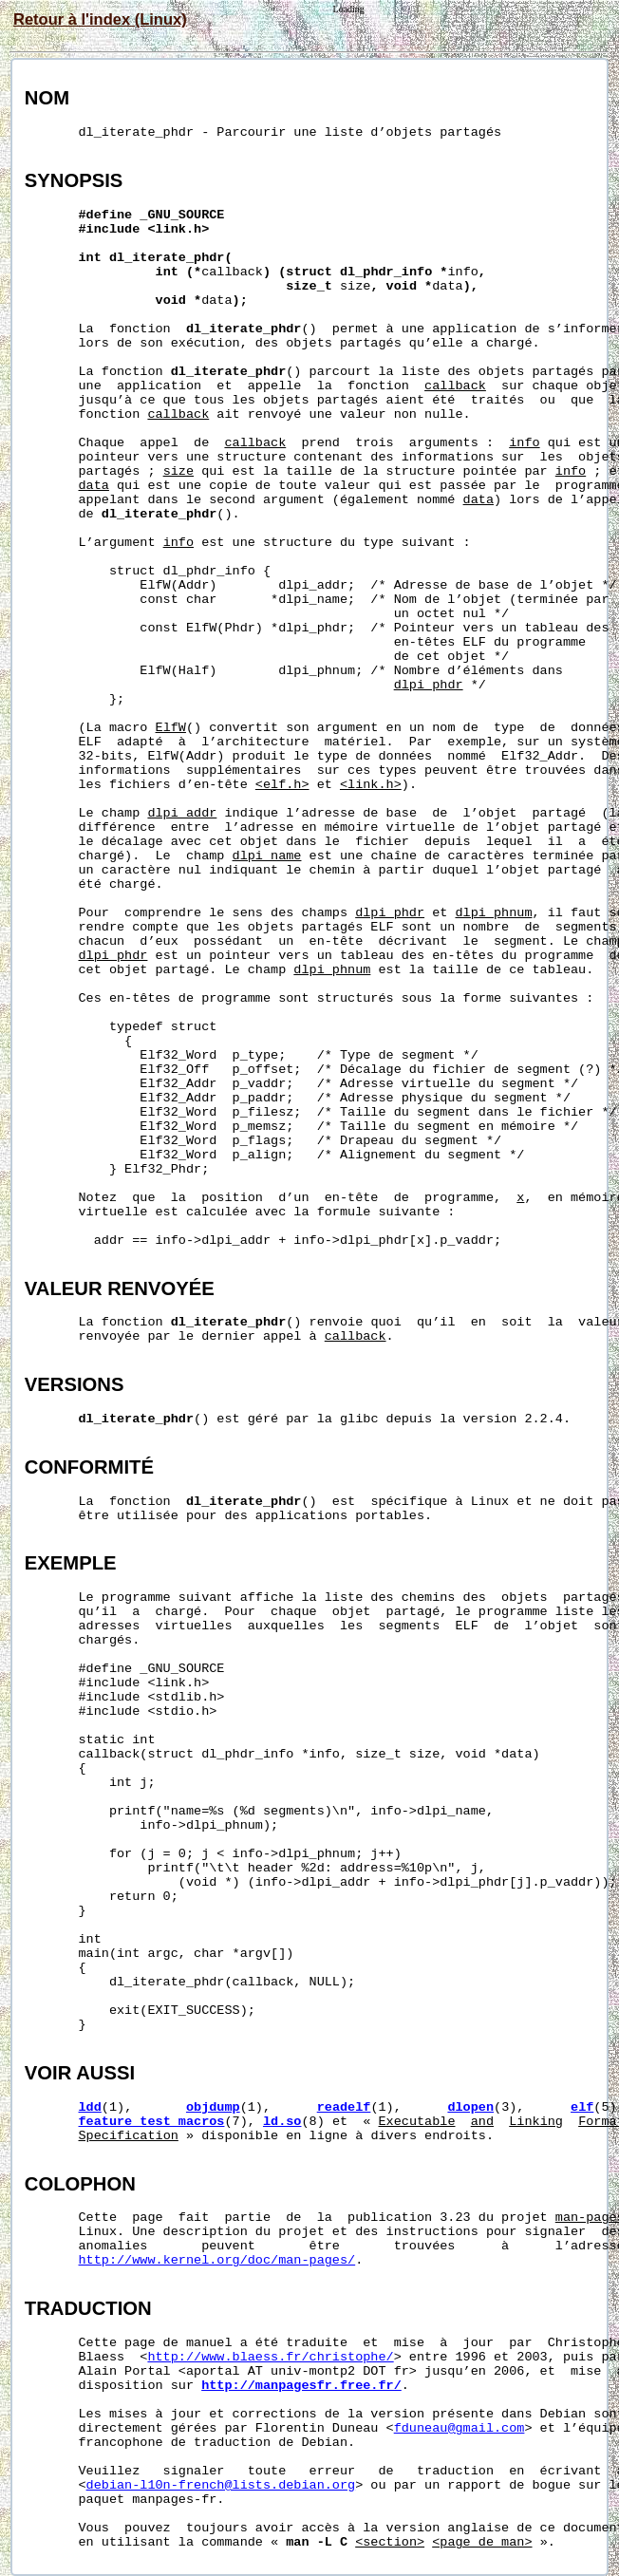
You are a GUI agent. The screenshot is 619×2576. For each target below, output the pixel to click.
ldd (90, 2107)
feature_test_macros (152, 2122)
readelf (344, 2107)
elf (582, 2107)
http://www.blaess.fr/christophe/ (270, 2357)
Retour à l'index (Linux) (100, 19)
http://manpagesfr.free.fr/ (301, 2386)
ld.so (282, 2122)
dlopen (470, 2107)
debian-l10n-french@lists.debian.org (221, 2485)
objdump (213, 2107)
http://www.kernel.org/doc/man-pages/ (217, 2260)
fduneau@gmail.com (459, 2428)
